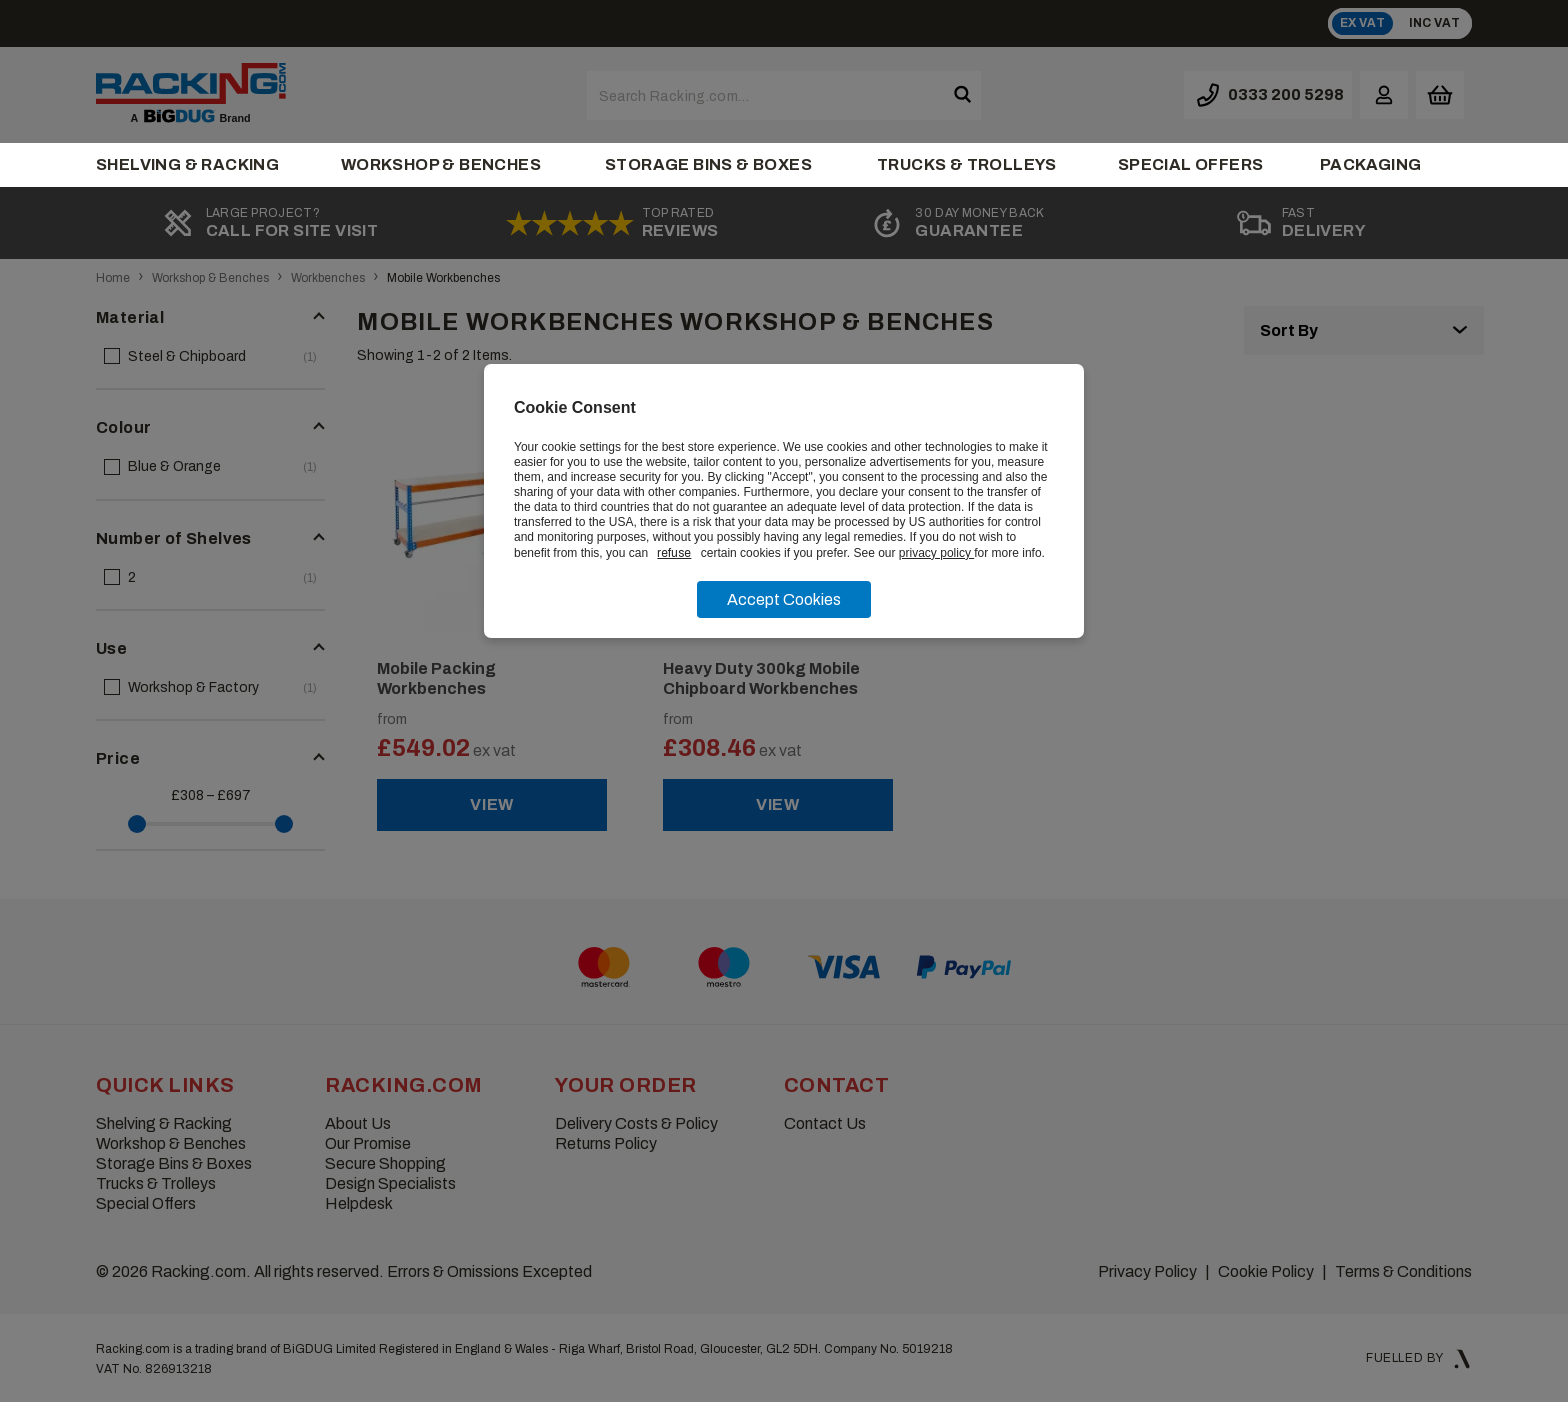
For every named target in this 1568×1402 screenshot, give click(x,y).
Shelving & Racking (187, 164)
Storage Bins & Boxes (708, 164)
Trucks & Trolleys (967, 164)
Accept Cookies (784, 599)
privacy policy (936, 553)
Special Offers (1191, 164)
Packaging (1371, 164)
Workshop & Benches (441, 164)
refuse (674, 553)
